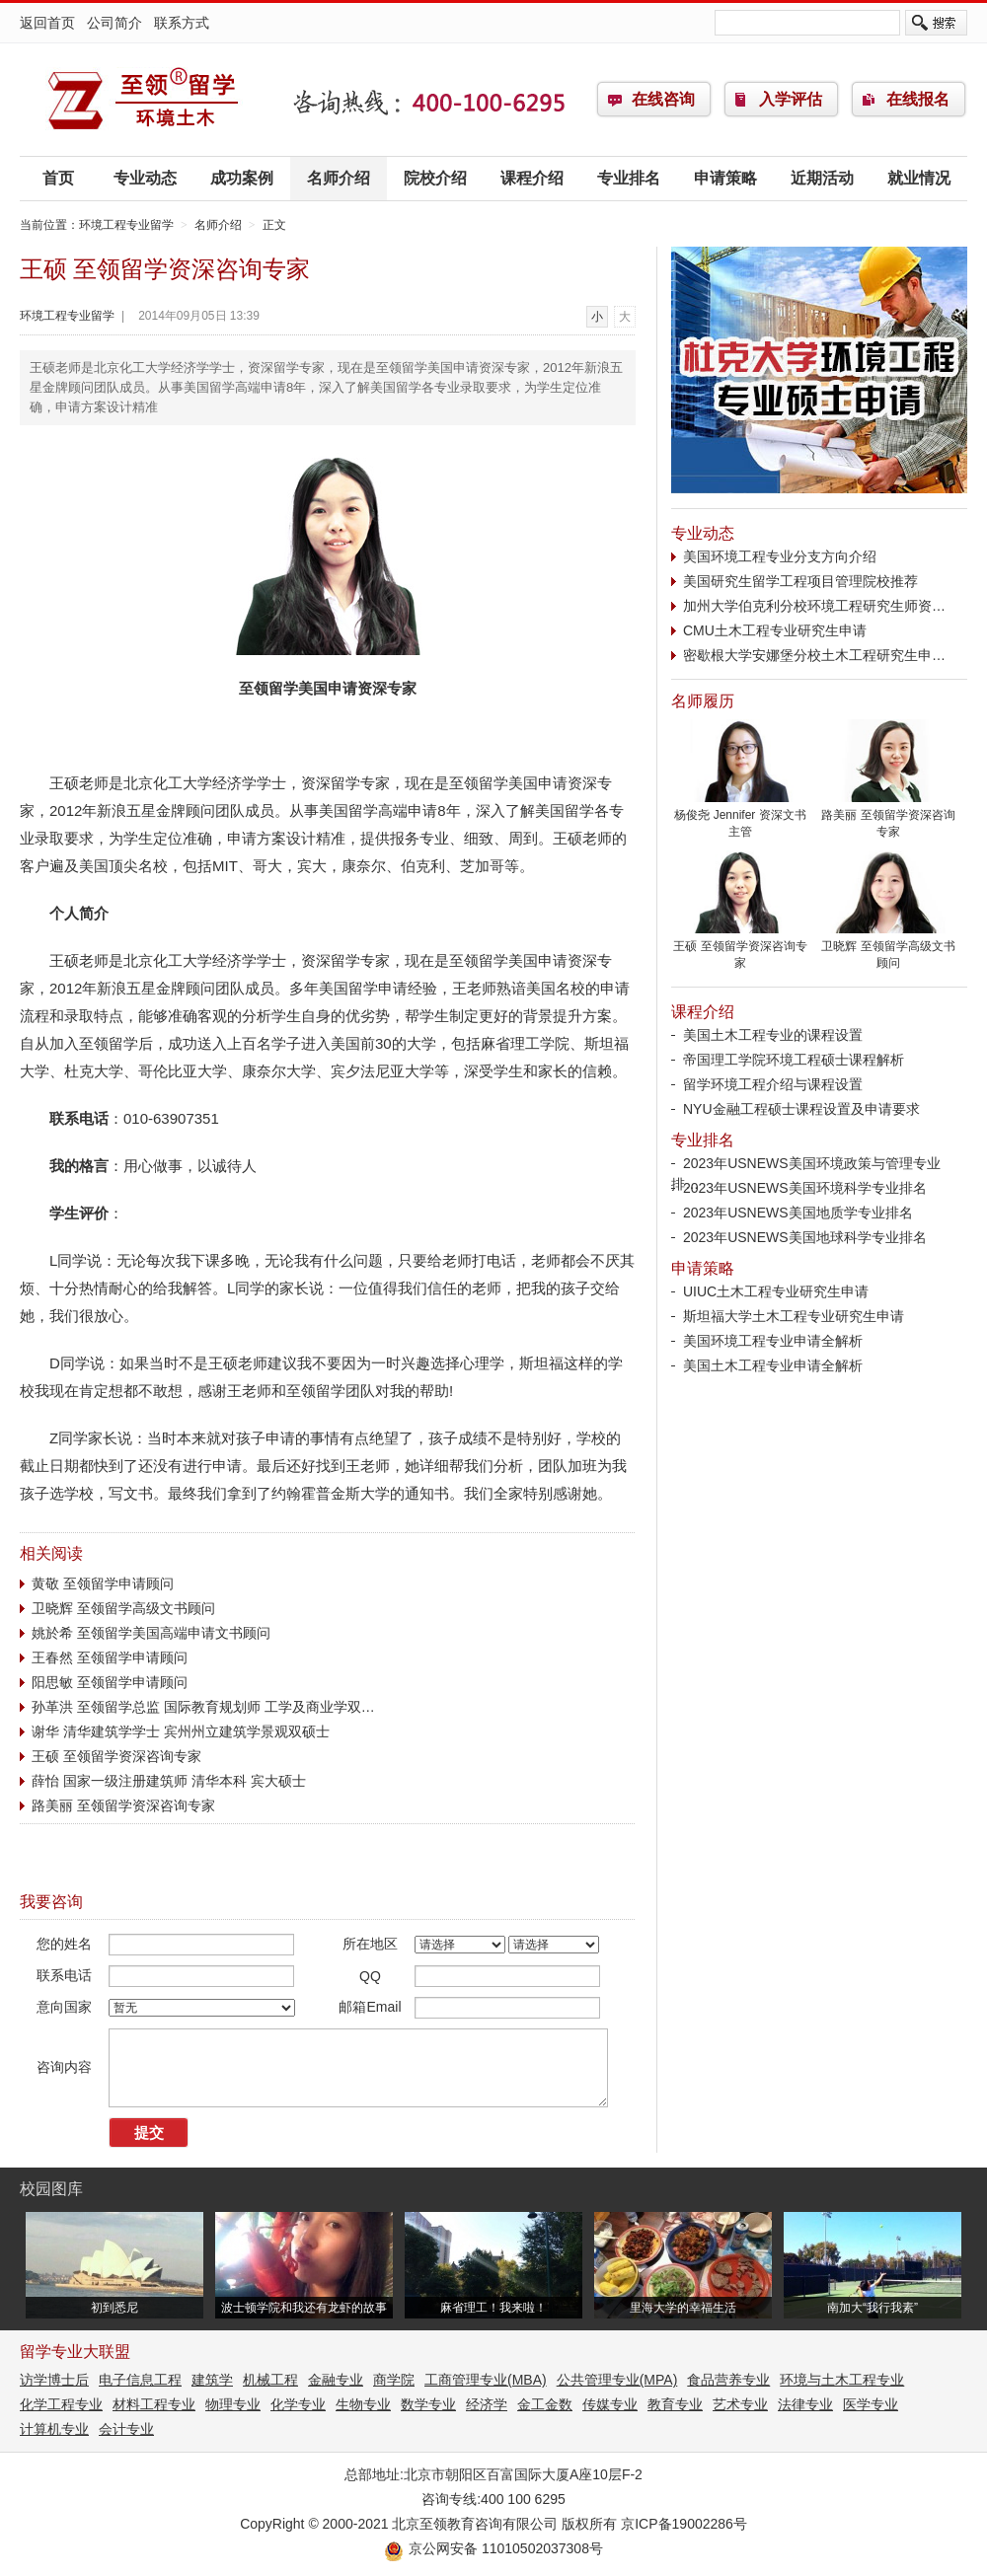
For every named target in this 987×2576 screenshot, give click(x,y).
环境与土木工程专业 (842, 2380)
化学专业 (298, 2404)
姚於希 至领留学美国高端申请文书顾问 (151, 1633)
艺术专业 (740, 2404)
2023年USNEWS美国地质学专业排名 (798, 1212)
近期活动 (822, 178)
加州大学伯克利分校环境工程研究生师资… (814, 606)
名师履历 (702, 701)
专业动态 (145, 178)
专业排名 (628, 178)
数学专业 (428, 2404)
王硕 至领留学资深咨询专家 (116, 1756)
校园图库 (51, 2188)
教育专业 (675, 2404)
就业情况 (918, 178)
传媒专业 (610, 2404)
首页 (58, 178)
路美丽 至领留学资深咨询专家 (123, 1805)
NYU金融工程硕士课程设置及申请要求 (801, 1109)
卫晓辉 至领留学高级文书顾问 (123, 1608)
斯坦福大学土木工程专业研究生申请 (793, 1316)
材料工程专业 (154, 2404)
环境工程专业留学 (143, 99)
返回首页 (47, 23)
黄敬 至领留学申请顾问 (103, 1583)
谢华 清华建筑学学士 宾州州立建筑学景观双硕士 (181, 1731)
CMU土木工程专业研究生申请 (775, 630)
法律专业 (805, 2404)
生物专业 (363, 2404)
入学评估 (790, 99)
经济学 (486, 2404)
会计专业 (126, 2429)
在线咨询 (663, 99)
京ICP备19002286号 (684, 2524)
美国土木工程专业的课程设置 (773, 1035)
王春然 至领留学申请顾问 (110, 1657)
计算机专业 (54, 2429)
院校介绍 (435, 178)
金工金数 (544, 2404)
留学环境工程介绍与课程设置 (773, 1084)
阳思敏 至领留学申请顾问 (110, 1682)
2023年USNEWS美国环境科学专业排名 (805, 1188)
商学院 (394, 2380)
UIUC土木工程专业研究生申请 (776, 1291)
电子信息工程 (140, 2380)
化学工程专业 (61, 2404)
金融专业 (335, 2380)
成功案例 (241, 178)
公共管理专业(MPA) (617, 2380)
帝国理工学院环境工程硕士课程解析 (793, 1059)
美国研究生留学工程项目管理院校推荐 (800, 581)
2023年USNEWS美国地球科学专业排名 (805, 1237)
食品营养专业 (728, 2380)
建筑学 (212, 2380)
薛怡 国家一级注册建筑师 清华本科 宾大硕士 (169, 1781)
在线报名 (917, 99)
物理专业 (233, 2404)
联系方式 (181, 23)
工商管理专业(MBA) (485, 2380)
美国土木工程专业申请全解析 (773, 1365)
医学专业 (870, 2404)
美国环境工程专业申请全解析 (773, 1341)
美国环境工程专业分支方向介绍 (779, 556)
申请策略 (725, 178)
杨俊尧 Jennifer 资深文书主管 (740, 817)
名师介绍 (338, 178)
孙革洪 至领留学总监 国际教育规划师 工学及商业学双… (203, 1707)
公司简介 (114, 23)
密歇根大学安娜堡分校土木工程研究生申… (814, 655)
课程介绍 (532, 178)
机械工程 (270, 2380)
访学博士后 (54, 2380)
